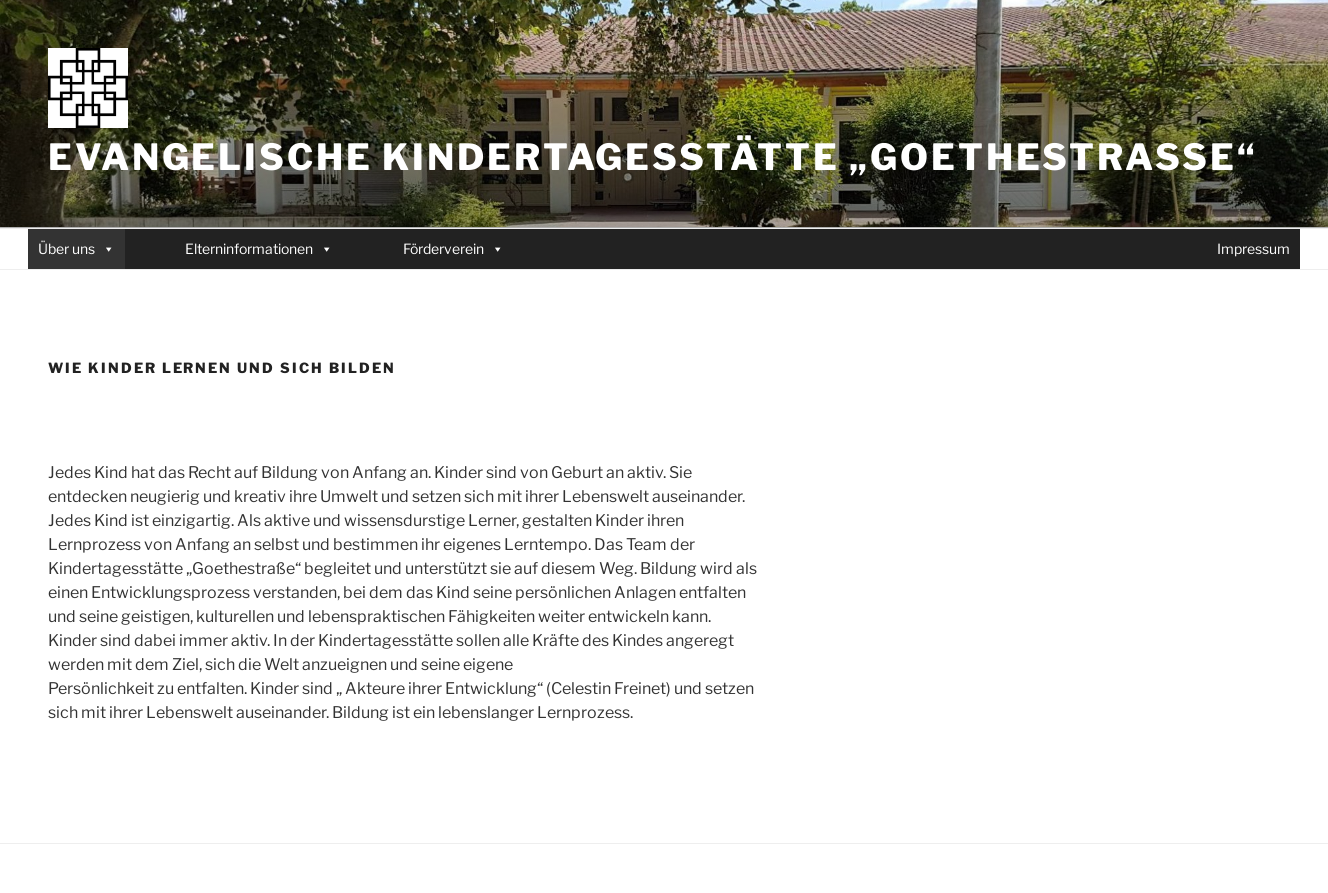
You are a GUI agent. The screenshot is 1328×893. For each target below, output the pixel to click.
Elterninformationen (249, 248)
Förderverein (443, 248)
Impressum (1253, 248)
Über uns (66, 248)
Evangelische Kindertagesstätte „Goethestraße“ (652, 157)
